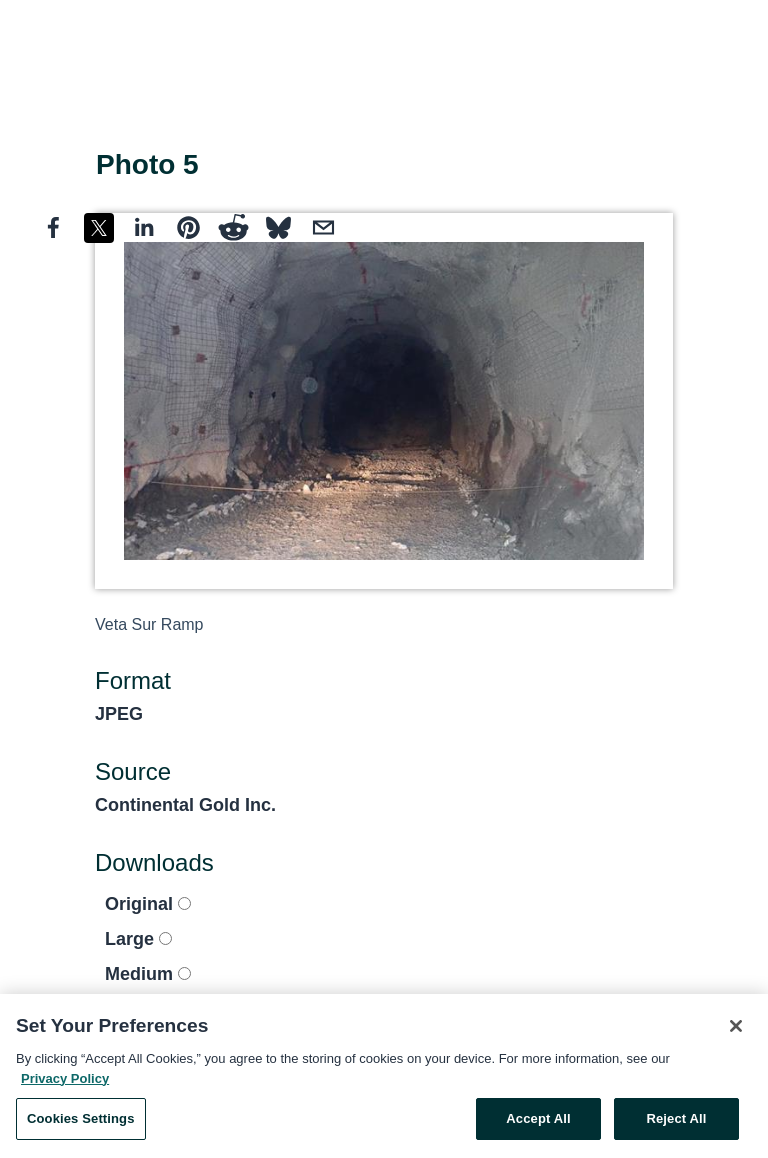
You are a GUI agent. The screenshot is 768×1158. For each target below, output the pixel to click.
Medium (148, 974)
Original (148, 904)
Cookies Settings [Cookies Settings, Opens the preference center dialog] (81, 1123)
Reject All (676, 1123)
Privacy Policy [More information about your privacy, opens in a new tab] (65, 1082)
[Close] (736, 1031)
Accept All (538, 1123)
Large (138, 939)
